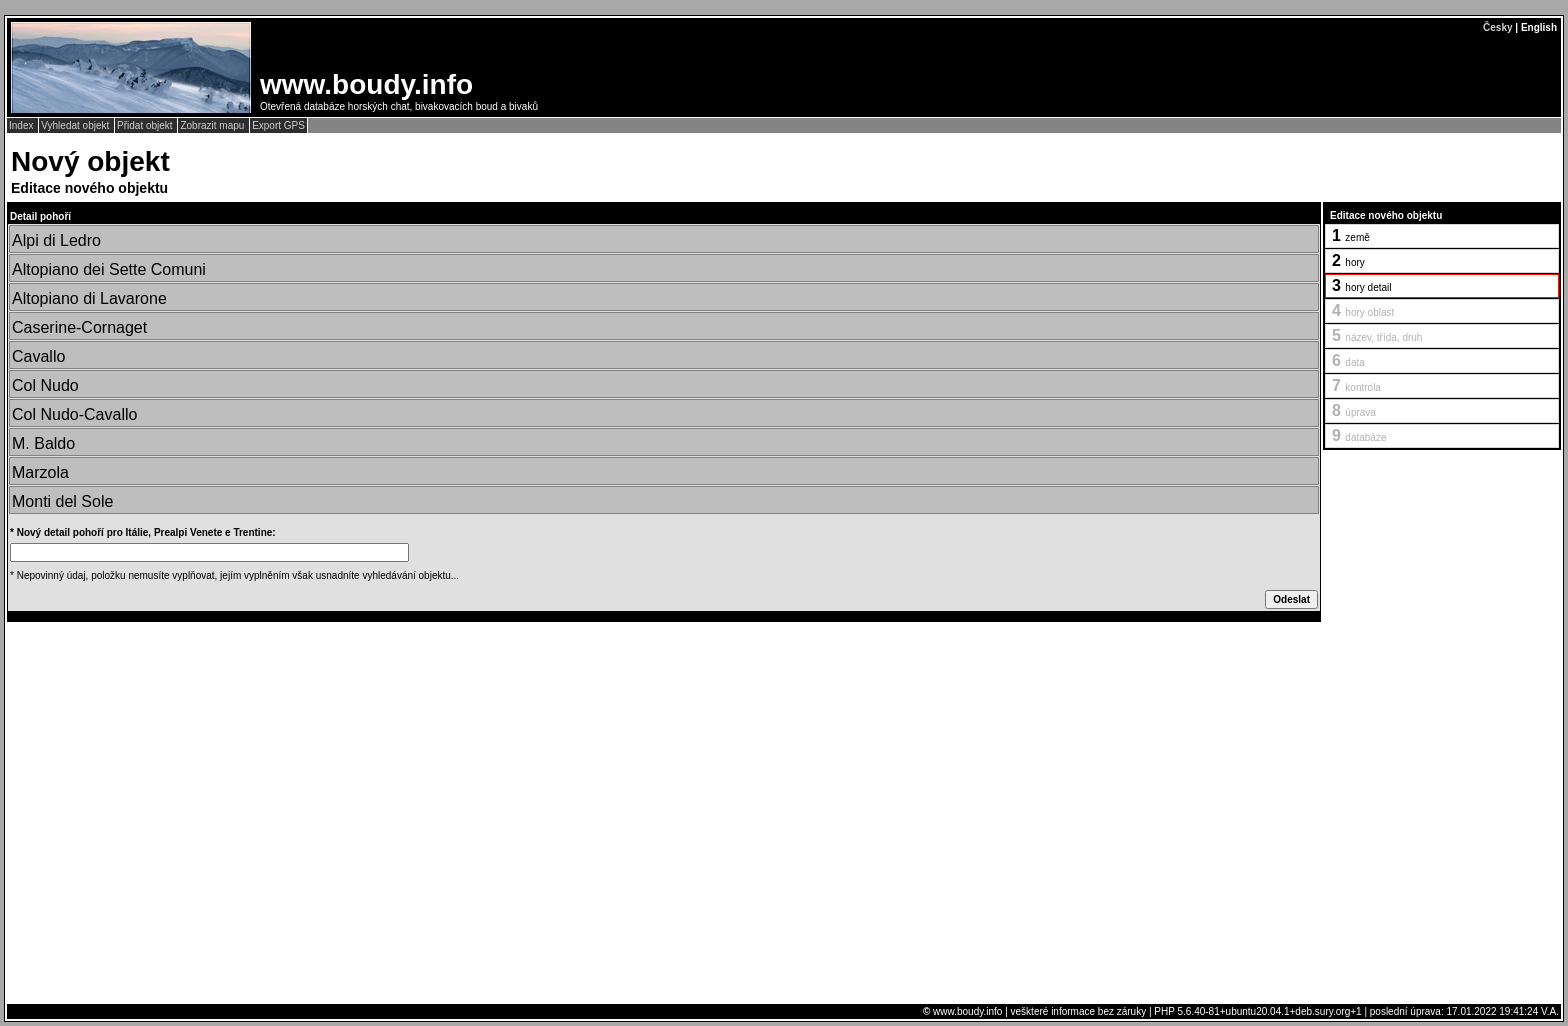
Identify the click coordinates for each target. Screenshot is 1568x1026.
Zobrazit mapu (213, 125)
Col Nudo (45, 385)
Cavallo (38, 356)
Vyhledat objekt (76, 125)
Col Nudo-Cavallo (74, 414)
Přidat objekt (146, 125)
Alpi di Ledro (56, 240)
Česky (1497, 27)
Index (22, 125)
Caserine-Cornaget (79, 327)
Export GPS (278, 125)
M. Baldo (43, 443)
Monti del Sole (62, 501)
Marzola (40, 472)
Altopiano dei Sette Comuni (109, 269)
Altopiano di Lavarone (89, 298)
